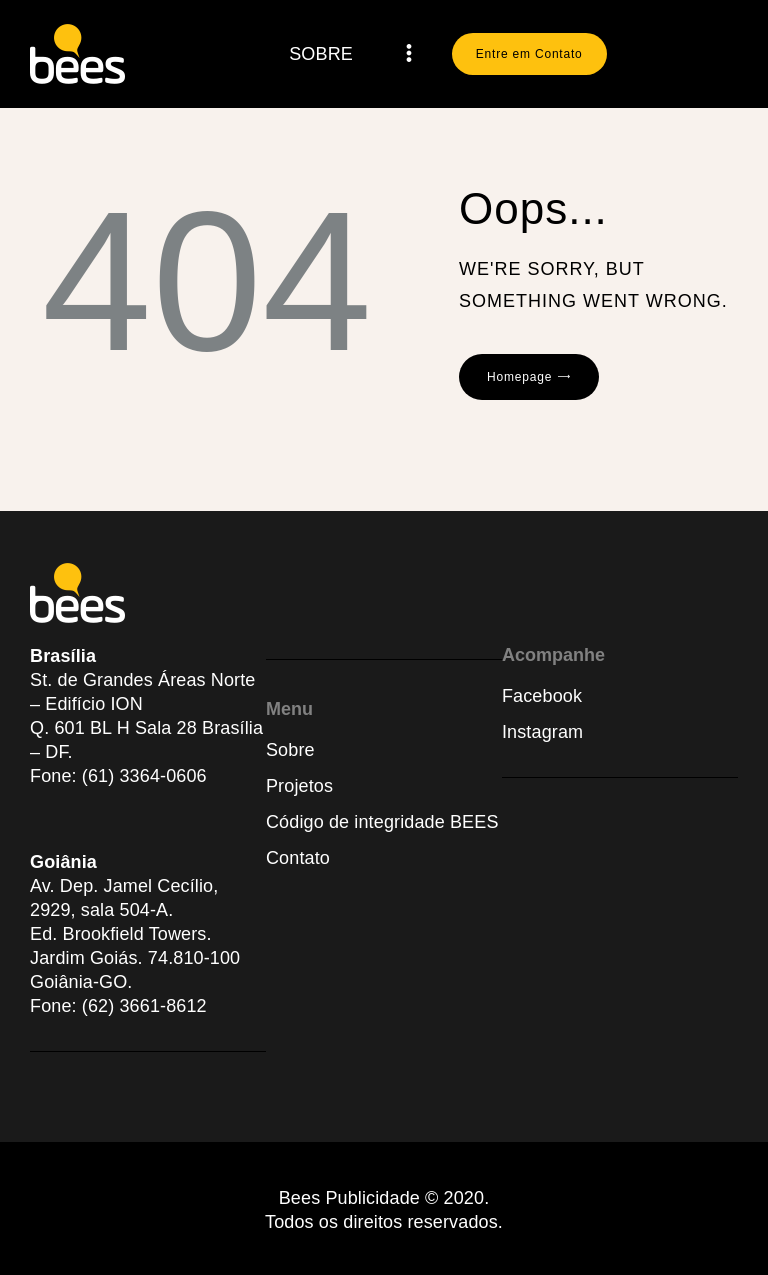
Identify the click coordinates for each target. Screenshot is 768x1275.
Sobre (290, 750)
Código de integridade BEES (382, 822)
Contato (298, 858)
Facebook (542, 696)
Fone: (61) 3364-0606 (118, 776)
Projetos (299, 786)
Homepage (519, 377)
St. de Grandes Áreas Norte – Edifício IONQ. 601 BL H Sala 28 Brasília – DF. (146, 716)
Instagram (542, 732)
